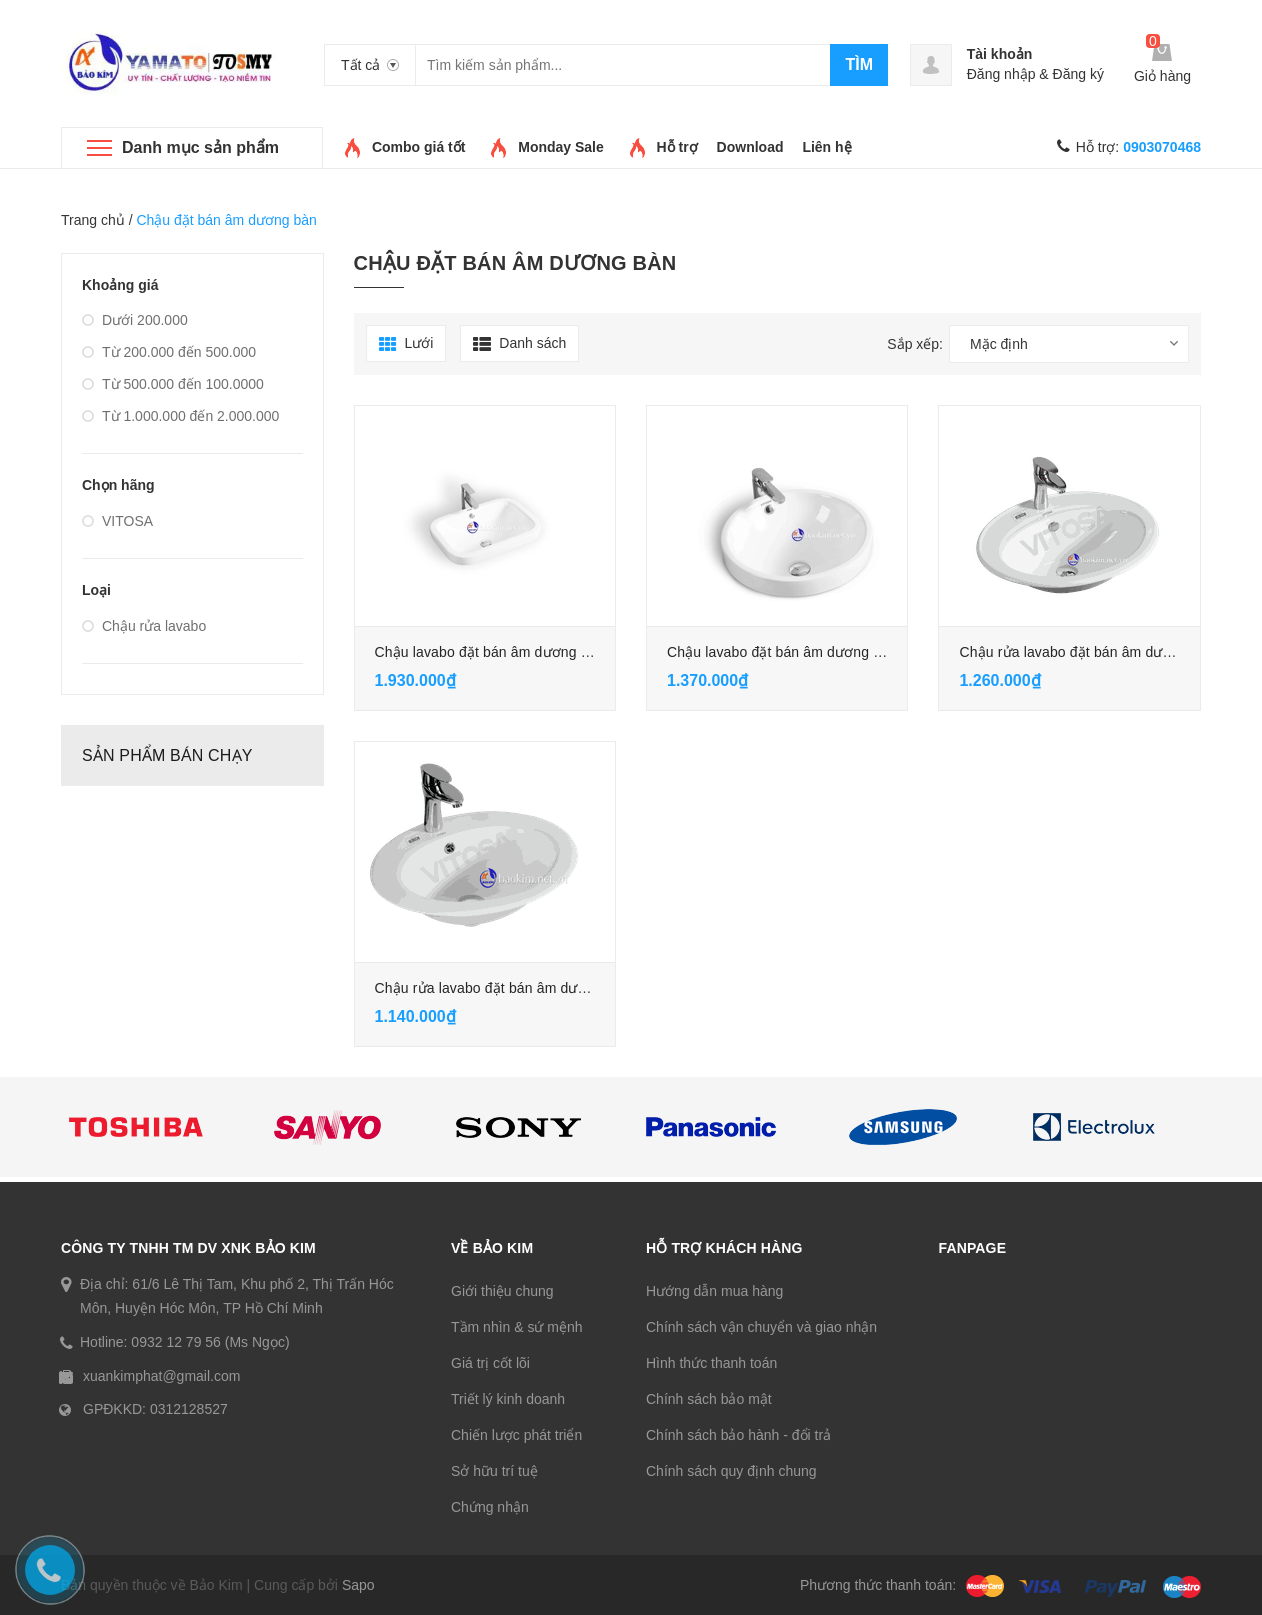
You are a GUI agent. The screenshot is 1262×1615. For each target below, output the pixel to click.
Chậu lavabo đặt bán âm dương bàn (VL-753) (520, 652)
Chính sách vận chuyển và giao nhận (761, 1327)
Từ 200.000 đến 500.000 (169, 352)
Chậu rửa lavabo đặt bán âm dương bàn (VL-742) (532, 988)
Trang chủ (93, 220)
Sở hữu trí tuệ (494, 1471)
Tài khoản (1000, 54)
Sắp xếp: (915, 344)
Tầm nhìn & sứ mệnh (517, 1327)
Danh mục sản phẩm (200, 147)
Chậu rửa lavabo (144, 626)
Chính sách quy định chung (731, 1471)
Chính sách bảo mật (709, 1399)
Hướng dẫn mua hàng (714, 1291)
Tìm (859, 64)
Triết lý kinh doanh (508, 1399)
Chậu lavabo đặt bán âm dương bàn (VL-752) (812, 652)
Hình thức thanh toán (711, 1363)
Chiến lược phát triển (516, 1435)
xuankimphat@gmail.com (161, 1376)
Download (750, 147)
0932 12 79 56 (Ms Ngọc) (210, 1342)
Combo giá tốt (419, 147)
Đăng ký (1078, 74)
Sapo (358, 1585)
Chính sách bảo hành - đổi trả (738, 1435)
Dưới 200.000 (135, 320)
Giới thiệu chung (502, 1291)
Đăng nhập (1001, 74)
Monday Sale (561, 147)
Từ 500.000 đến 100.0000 (173, 384)
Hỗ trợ (677, 147)
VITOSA (117, 521)
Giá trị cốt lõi (490, 1363)
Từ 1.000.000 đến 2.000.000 (180, 416)
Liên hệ (826, 147)
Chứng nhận (490, 1507)
